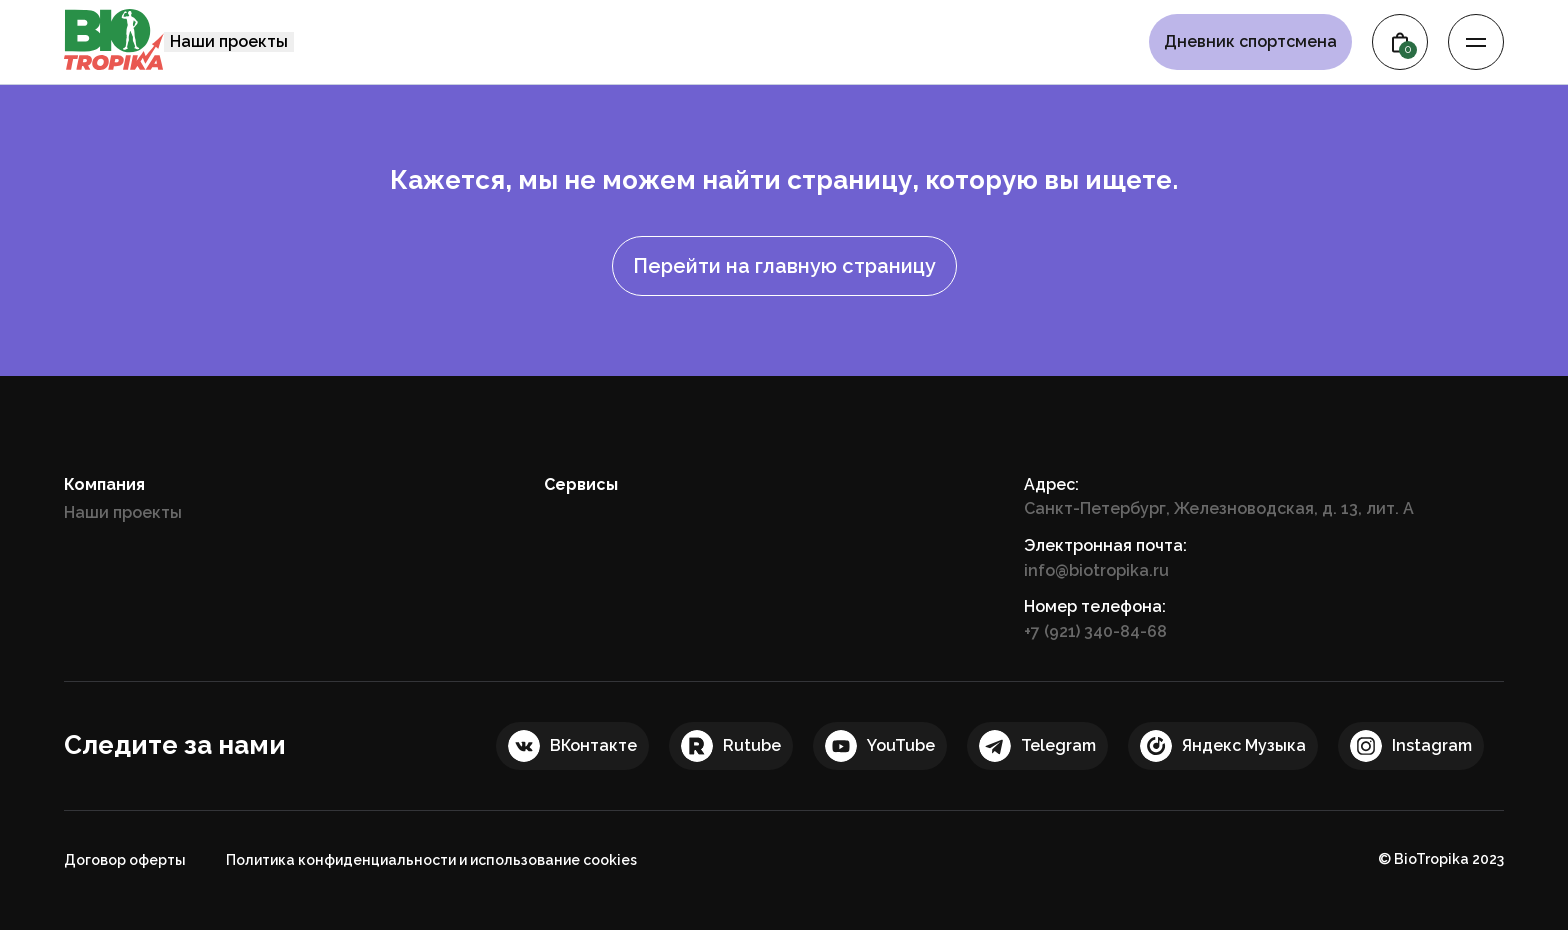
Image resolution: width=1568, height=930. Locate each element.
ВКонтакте (593, 745)
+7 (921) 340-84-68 (1095, 631)
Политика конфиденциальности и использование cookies (431, 860)
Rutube (752, 745)
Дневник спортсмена (1250, 42)
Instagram (1432, 745)
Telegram (1058, 745)
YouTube (901, 745)
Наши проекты (229, 41)
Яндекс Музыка (1244, 745)
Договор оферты (125, 860)
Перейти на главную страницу (784, 266)
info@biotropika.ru (1096, 570)
